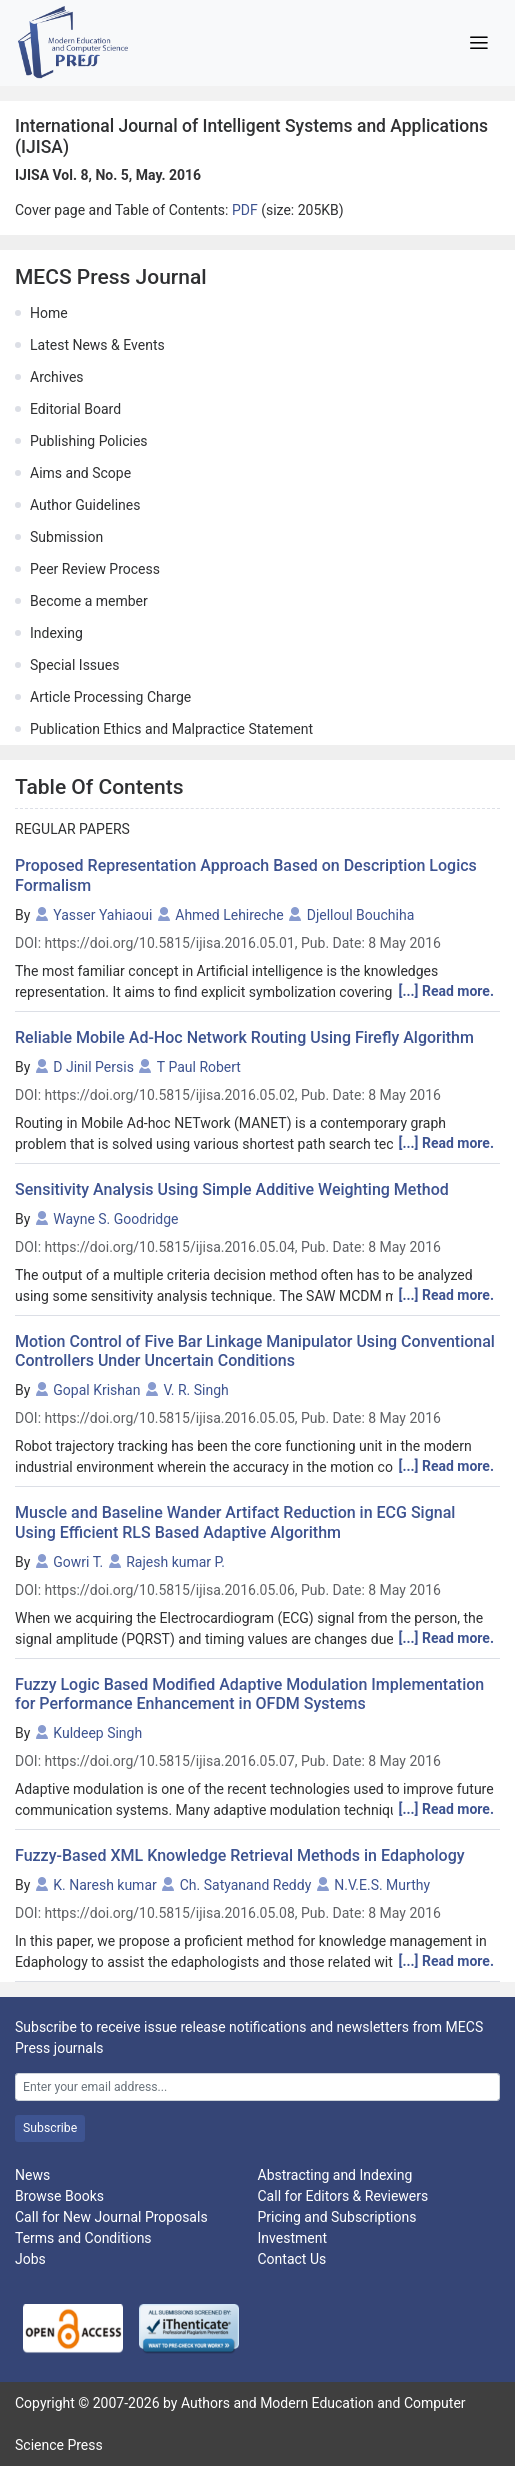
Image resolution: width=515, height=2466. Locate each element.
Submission (66, 537)
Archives (57, 377)
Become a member (89, 601)
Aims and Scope (80, 473)
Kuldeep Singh (97, 1733)
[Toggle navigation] (478, 43)
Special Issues (74, 665)
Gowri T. (78, 1562)
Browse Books (59, 2196)
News (32, 2175)
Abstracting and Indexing (335, 2175)
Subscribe (50, 2128)
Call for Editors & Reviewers (343, 2196)
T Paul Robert (199, 1067)
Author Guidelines (85, 505)
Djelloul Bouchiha (361, 915)
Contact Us (292, 2259)
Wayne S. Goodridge (115, 1219)
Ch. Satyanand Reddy (246, 1885)
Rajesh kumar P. (175, 1562)
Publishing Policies (89, 441)
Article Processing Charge (110, 697)
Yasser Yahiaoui (102, 915)
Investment (292, 2238)
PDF (246, 210)
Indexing (56, 633)
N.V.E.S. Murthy (382, 1885)
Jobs (30, 2259)
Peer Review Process (95, 569)
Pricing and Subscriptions (337, 2217)
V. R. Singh (195, 1390)
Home (49, 313)
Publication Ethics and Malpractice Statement (171, 729)
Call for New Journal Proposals (111, 2217)
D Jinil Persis (93, 1067)
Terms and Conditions (83, 2238)
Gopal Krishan (96, 1390)
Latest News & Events (97, 345)
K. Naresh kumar (104, 1885)
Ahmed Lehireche (229, 915)
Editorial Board (75, 409)
